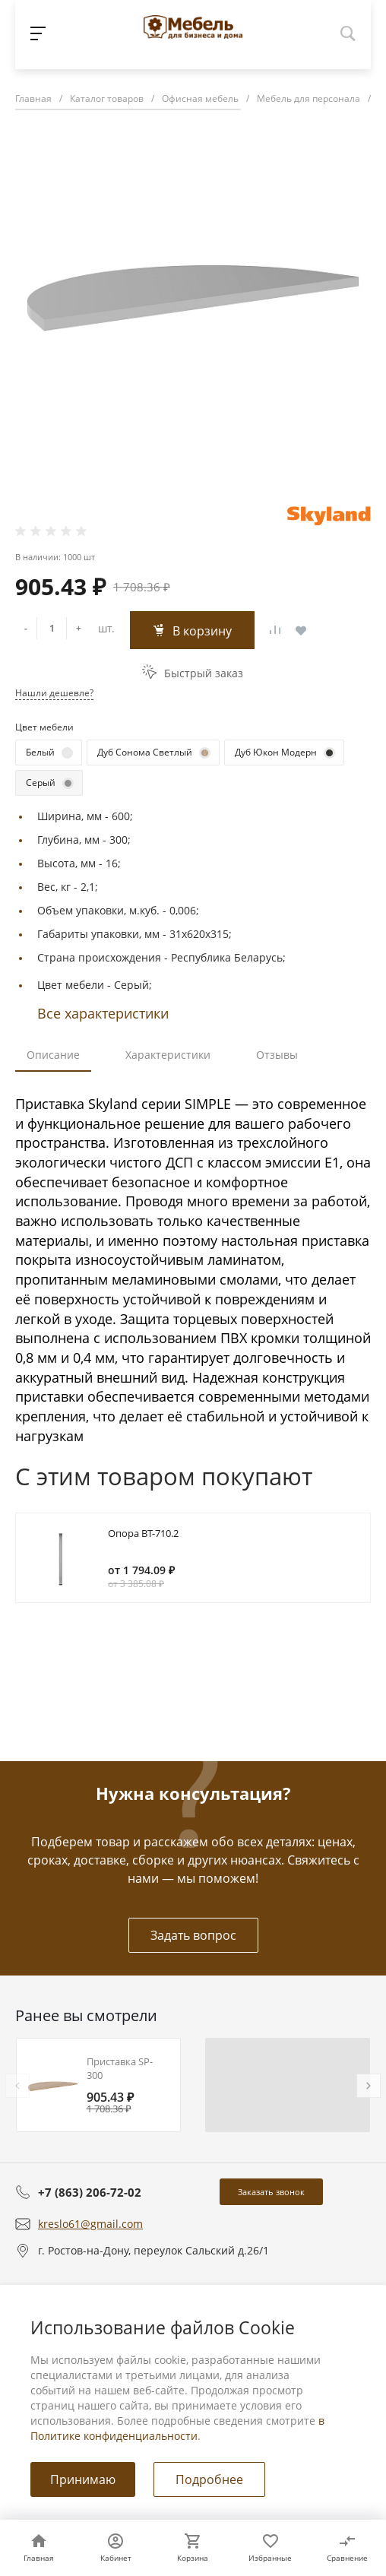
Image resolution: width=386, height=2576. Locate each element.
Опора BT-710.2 (143, 1533)
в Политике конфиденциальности (177, 2428)
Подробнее (209, 2479)
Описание (53, 1054)
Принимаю (82, 2479)
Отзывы (277, 1054)
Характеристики (167, 1054)
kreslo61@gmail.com (90, 2223)
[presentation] (17, 2086)
